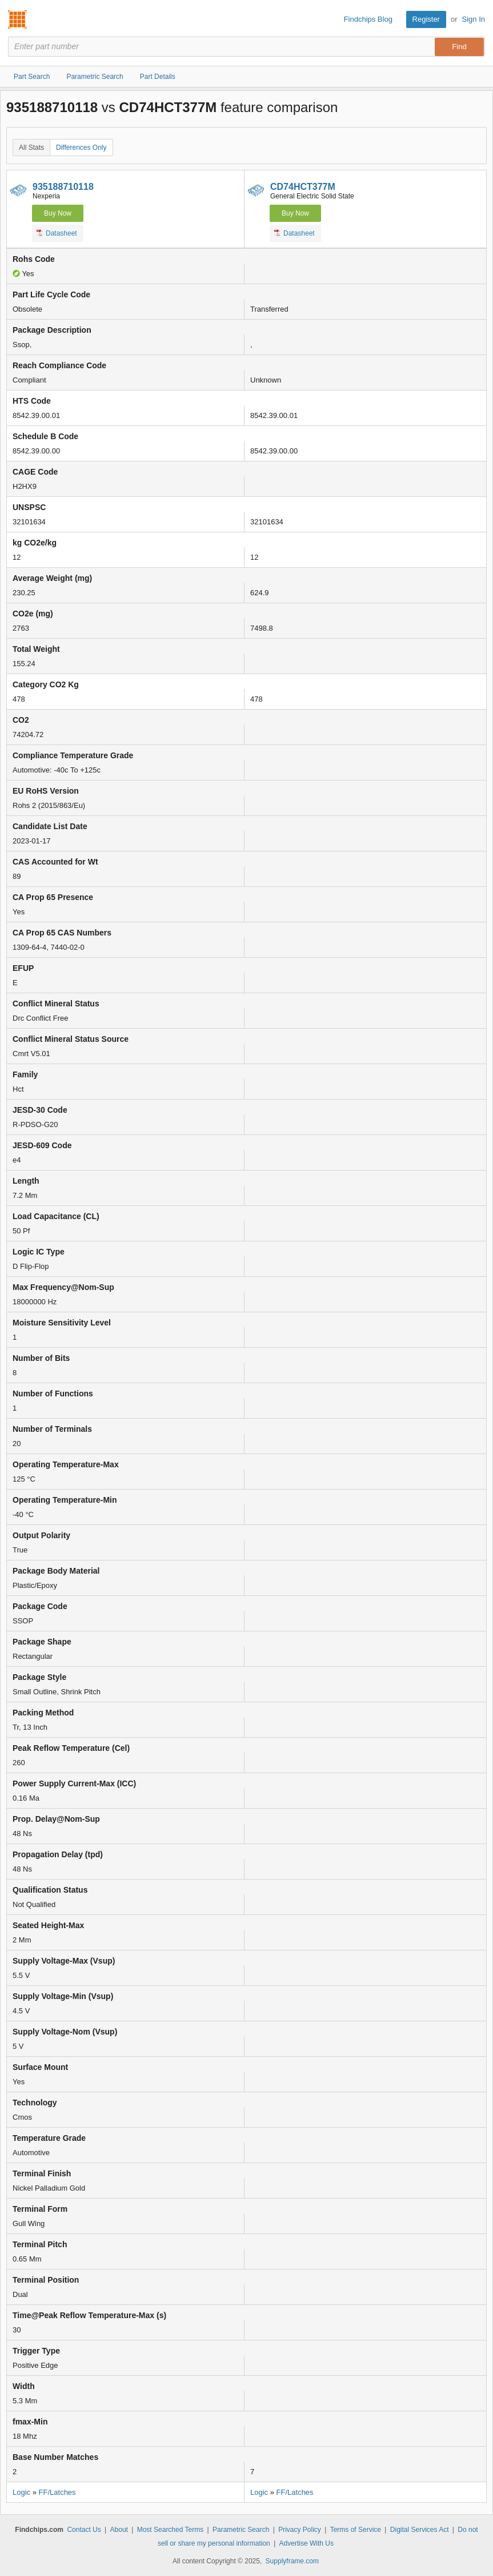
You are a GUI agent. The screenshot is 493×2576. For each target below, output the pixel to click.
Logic (21, 2492)
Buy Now (57, 213)
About (119, 2530)
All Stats (31, 148)
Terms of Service (355, 2530)
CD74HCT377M (302, 187)
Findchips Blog (368, 19)
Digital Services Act (419, 2530)
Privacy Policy (299, 2530)
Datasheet (57, 233)
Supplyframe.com (292, 2561)
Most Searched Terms (170, 2530)
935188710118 (63, 187)
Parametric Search (241, 2530)
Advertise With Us (306, 2543)
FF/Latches (57, 2492)
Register (426, 19)
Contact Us (84, 2530)
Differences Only (81, 148)
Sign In (473, 19)
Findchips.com (17, 19)
